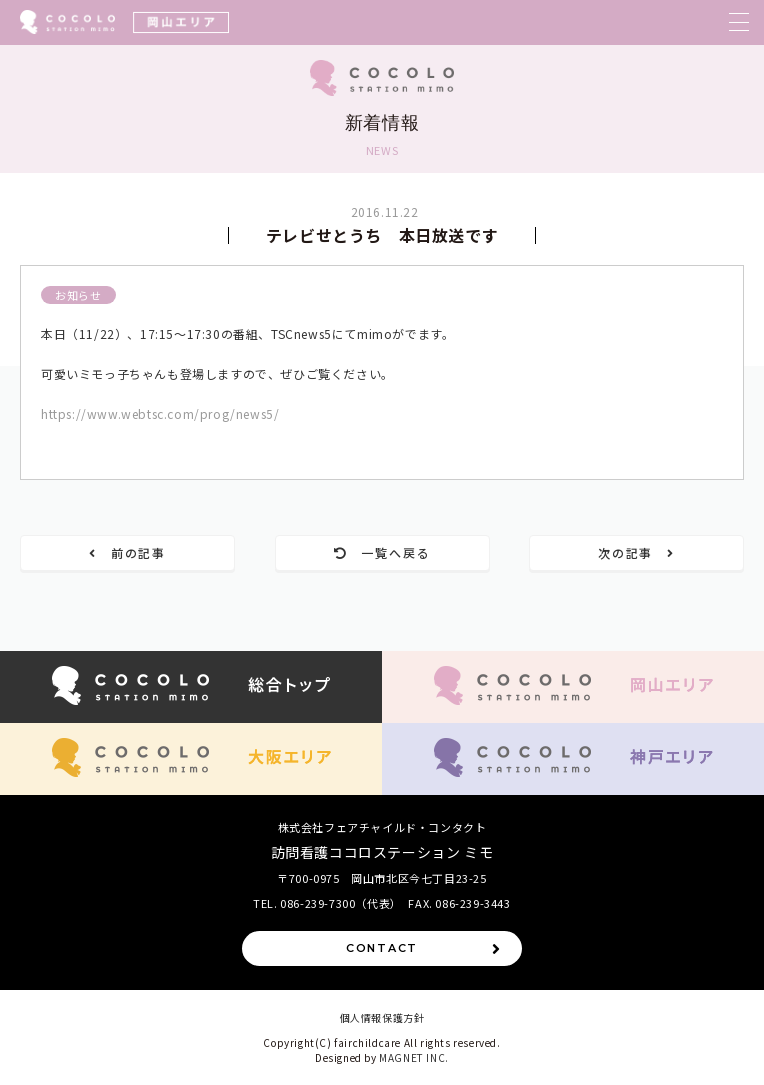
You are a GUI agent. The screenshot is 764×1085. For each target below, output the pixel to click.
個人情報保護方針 (382, 1017)
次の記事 (636, 552)
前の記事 (127, 552)
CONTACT (424, 948)
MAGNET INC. (414, 1057)
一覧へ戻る (382, 552)
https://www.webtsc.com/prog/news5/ (160, 413)
